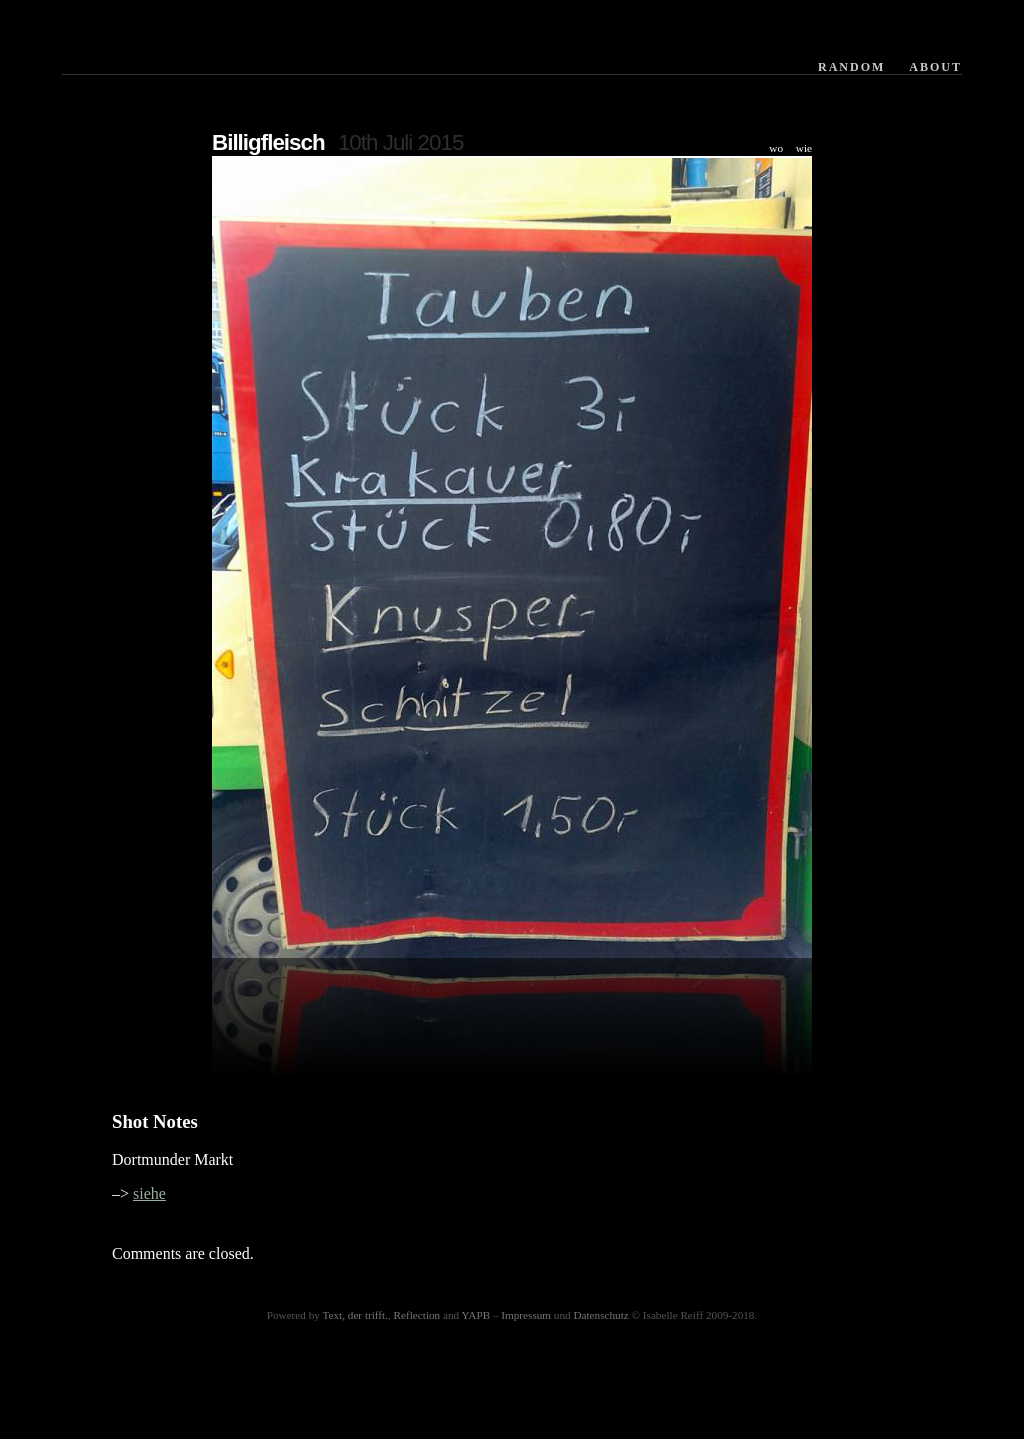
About (935, 67)
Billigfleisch (268, 142)
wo (776, 148)
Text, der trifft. (355, 1315)
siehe (149, 1193)
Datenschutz (600, 1315)
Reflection (417, 1315)
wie (804, 148)
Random (851, 67)
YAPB (476, 1315)
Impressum (526, 1315)
